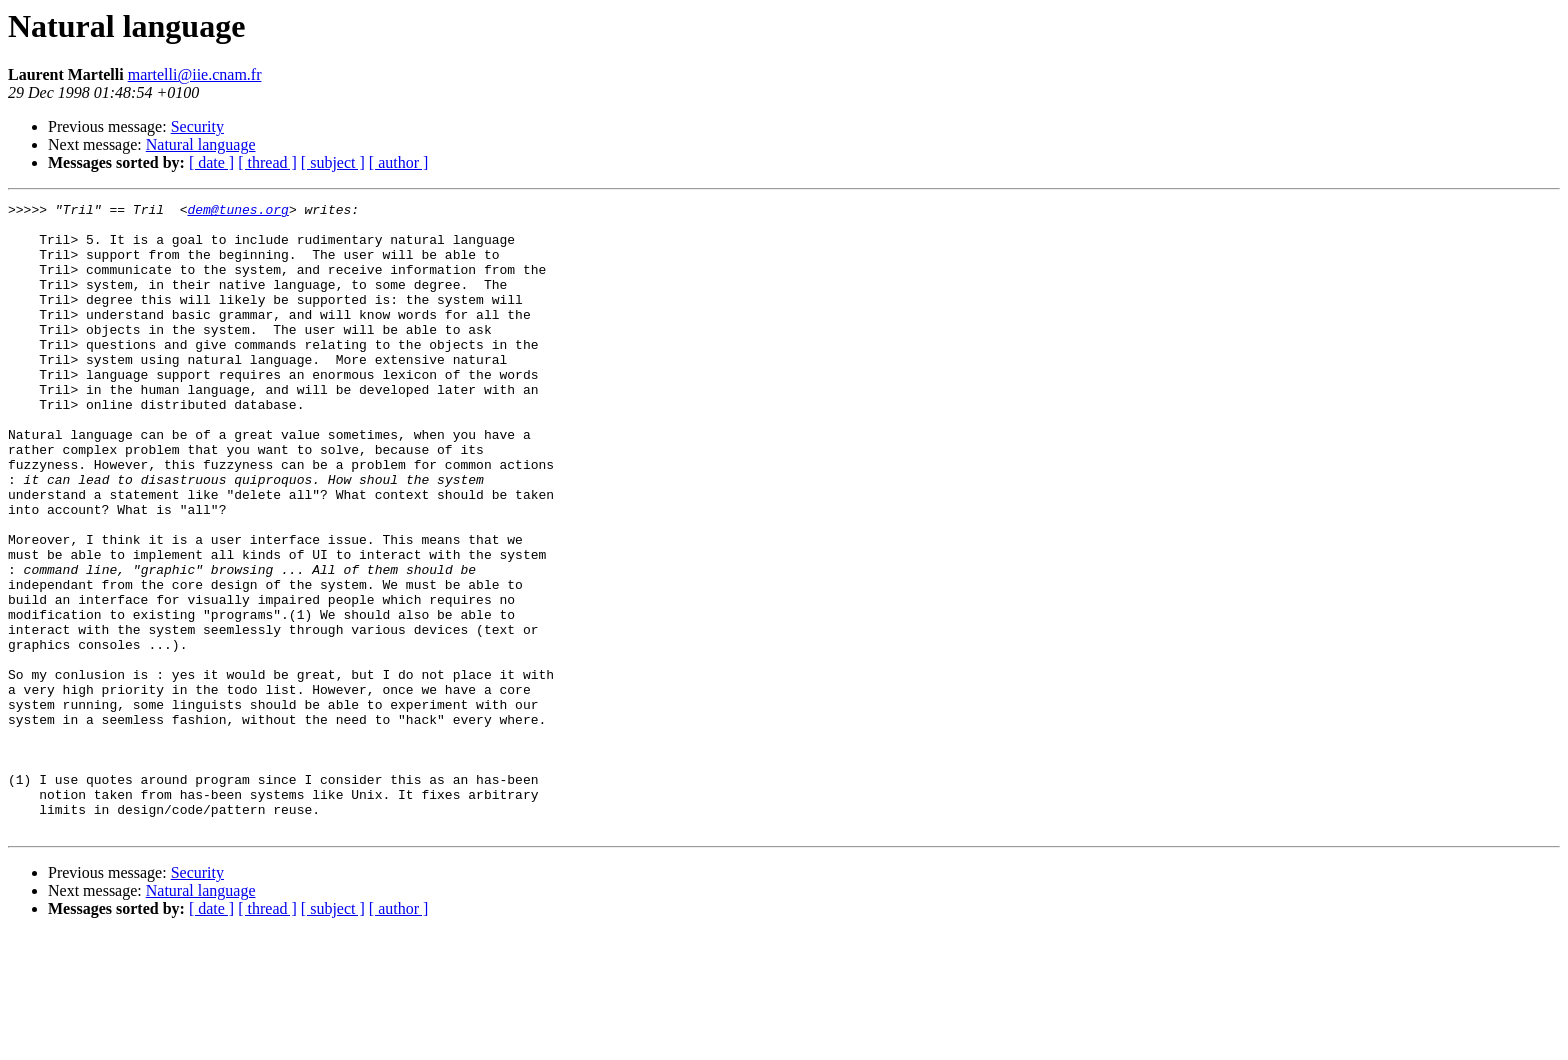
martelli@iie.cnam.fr (195, 74)
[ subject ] (333, 162)
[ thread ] (267, 162)
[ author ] (399, 162)
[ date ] (211, 162)
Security (197, 126)
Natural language (201, 144)
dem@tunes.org (237, 212)
